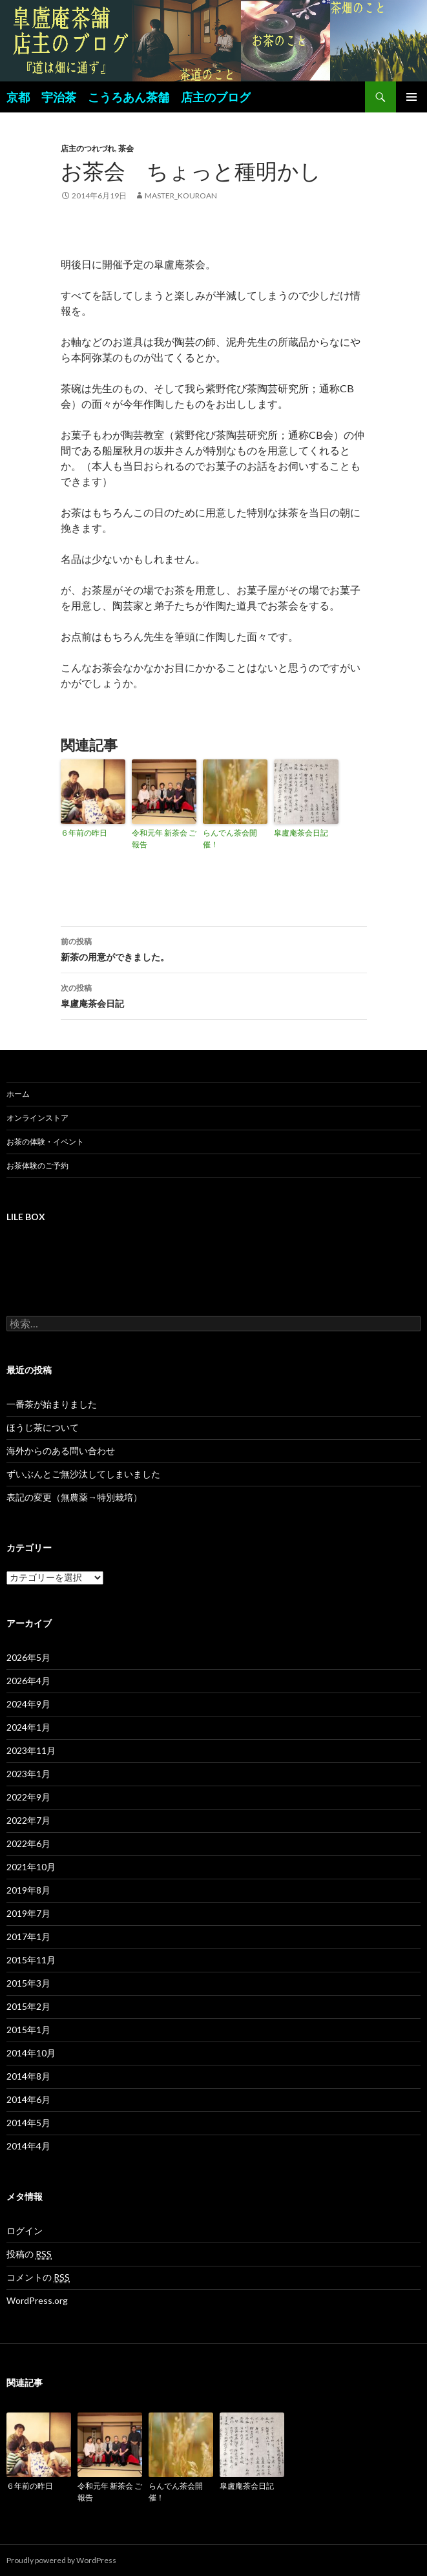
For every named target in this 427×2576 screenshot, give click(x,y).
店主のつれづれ (88, 148)
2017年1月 (28, 1936)
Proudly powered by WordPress (61, 2560)
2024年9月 (28, 1703)
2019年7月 (28, 1913)
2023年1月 (28, 1773)
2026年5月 (28, 1657)
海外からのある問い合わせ (60, 1450)
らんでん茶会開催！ (230, 838)
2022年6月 (28, 1843)
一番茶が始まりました (51, 1404)
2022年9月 (28, 1796)
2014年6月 (28, 2099)
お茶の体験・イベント (45, 1141)
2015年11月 (31, 1959)
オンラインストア (37, 1118)
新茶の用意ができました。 (214, 948)
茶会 (126, 148)
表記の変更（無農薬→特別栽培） (74, 1497)
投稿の (29, 2254)
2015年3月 (28, 1983)
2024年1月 (28, 1727)
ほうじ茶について (42, 1427)
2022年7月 (28, 1820)
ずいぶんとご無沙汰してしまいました (83, 1473)
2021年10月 (31, 1866)
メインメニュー (411, 96)
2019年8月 (28, 1889)
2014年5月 (28, 2122)
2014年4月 (28, 2145)
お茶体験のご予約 (37, 1165)
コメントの (38, 2277)
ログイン (24, 2230)
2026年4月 (28, 1680)
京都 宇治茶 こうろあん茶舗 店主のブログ (128, 97)
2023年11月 (31, 1750)
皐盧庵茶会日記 (301, 833)
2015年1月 (28, 2029)
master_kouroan (181, 195)
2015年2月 (28, 2006)
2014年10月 (31, 2052)
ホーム (18, 1094)
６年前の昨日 (84, 833)
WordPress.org (37, 2300)
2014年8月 (28, 2076)
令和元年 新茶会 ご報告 (164, 838)
